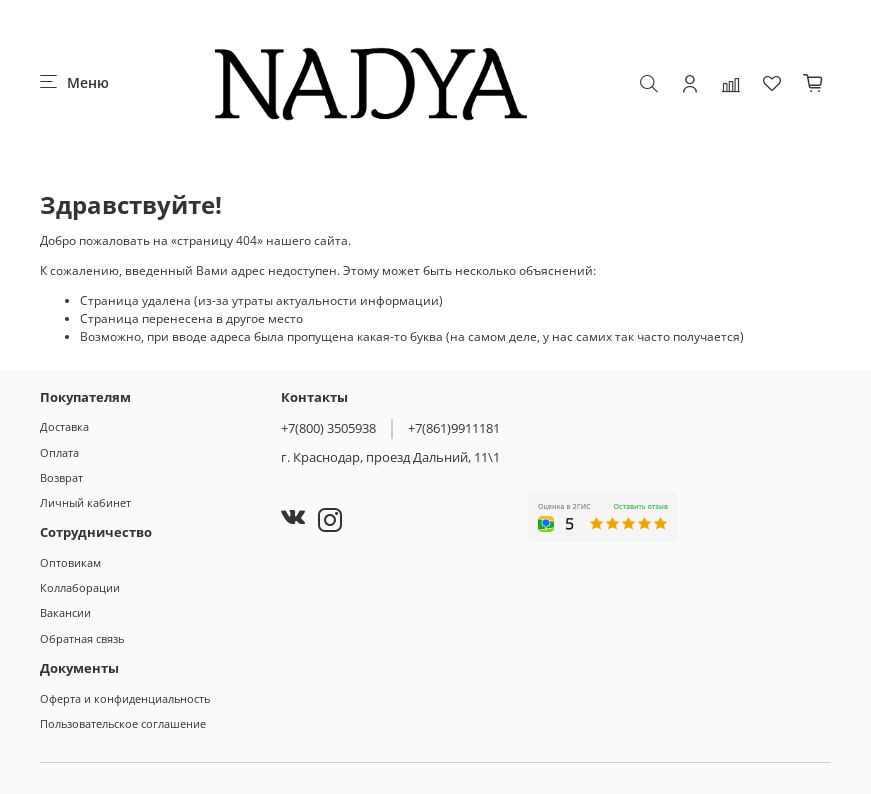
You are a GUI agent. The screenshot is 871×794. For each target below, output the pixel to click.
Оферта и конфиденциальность (125, 698)
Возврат (61, 477)
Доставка (64, 426)
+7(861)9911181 (454, 428)
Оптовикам (70, 562)
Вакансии (65, 612)
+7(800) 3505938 (328, 428)
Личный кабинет (85, 502)
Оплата (59, 452)
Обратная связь (82, 638)
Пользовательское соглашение (123, 723)
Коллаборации (80, 587)
